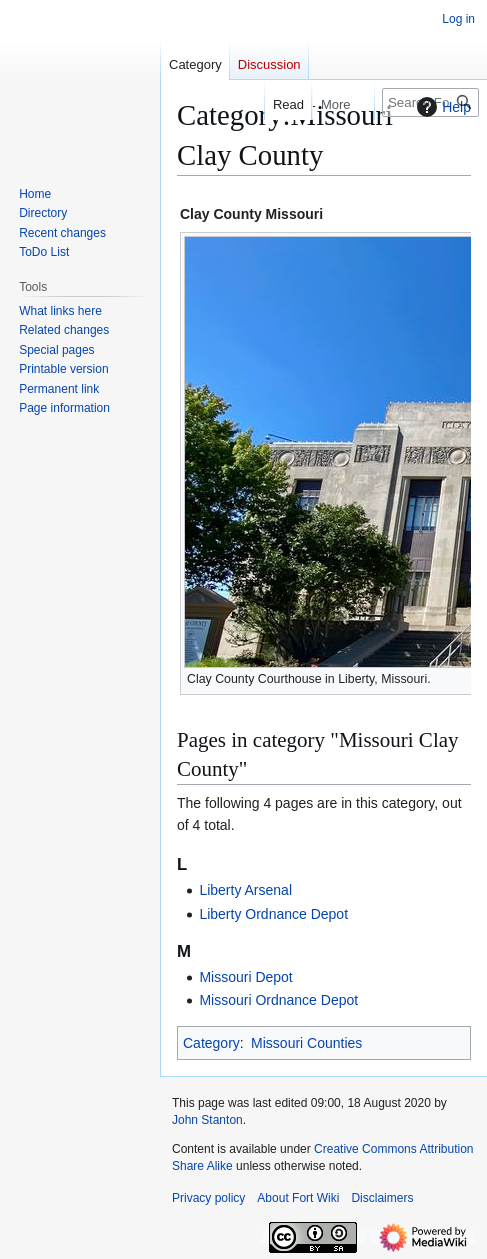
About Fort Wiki (298, 1198)
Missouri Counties (306, 1043)
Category (211, 1043)
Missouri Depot (245, 977)
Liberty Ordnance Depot (273, 914)
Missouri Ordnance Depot (278, 1000)
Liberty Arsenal (245, 890)
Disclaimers (382, 1198)
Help (441, 107)
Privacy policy (208, 1198)
